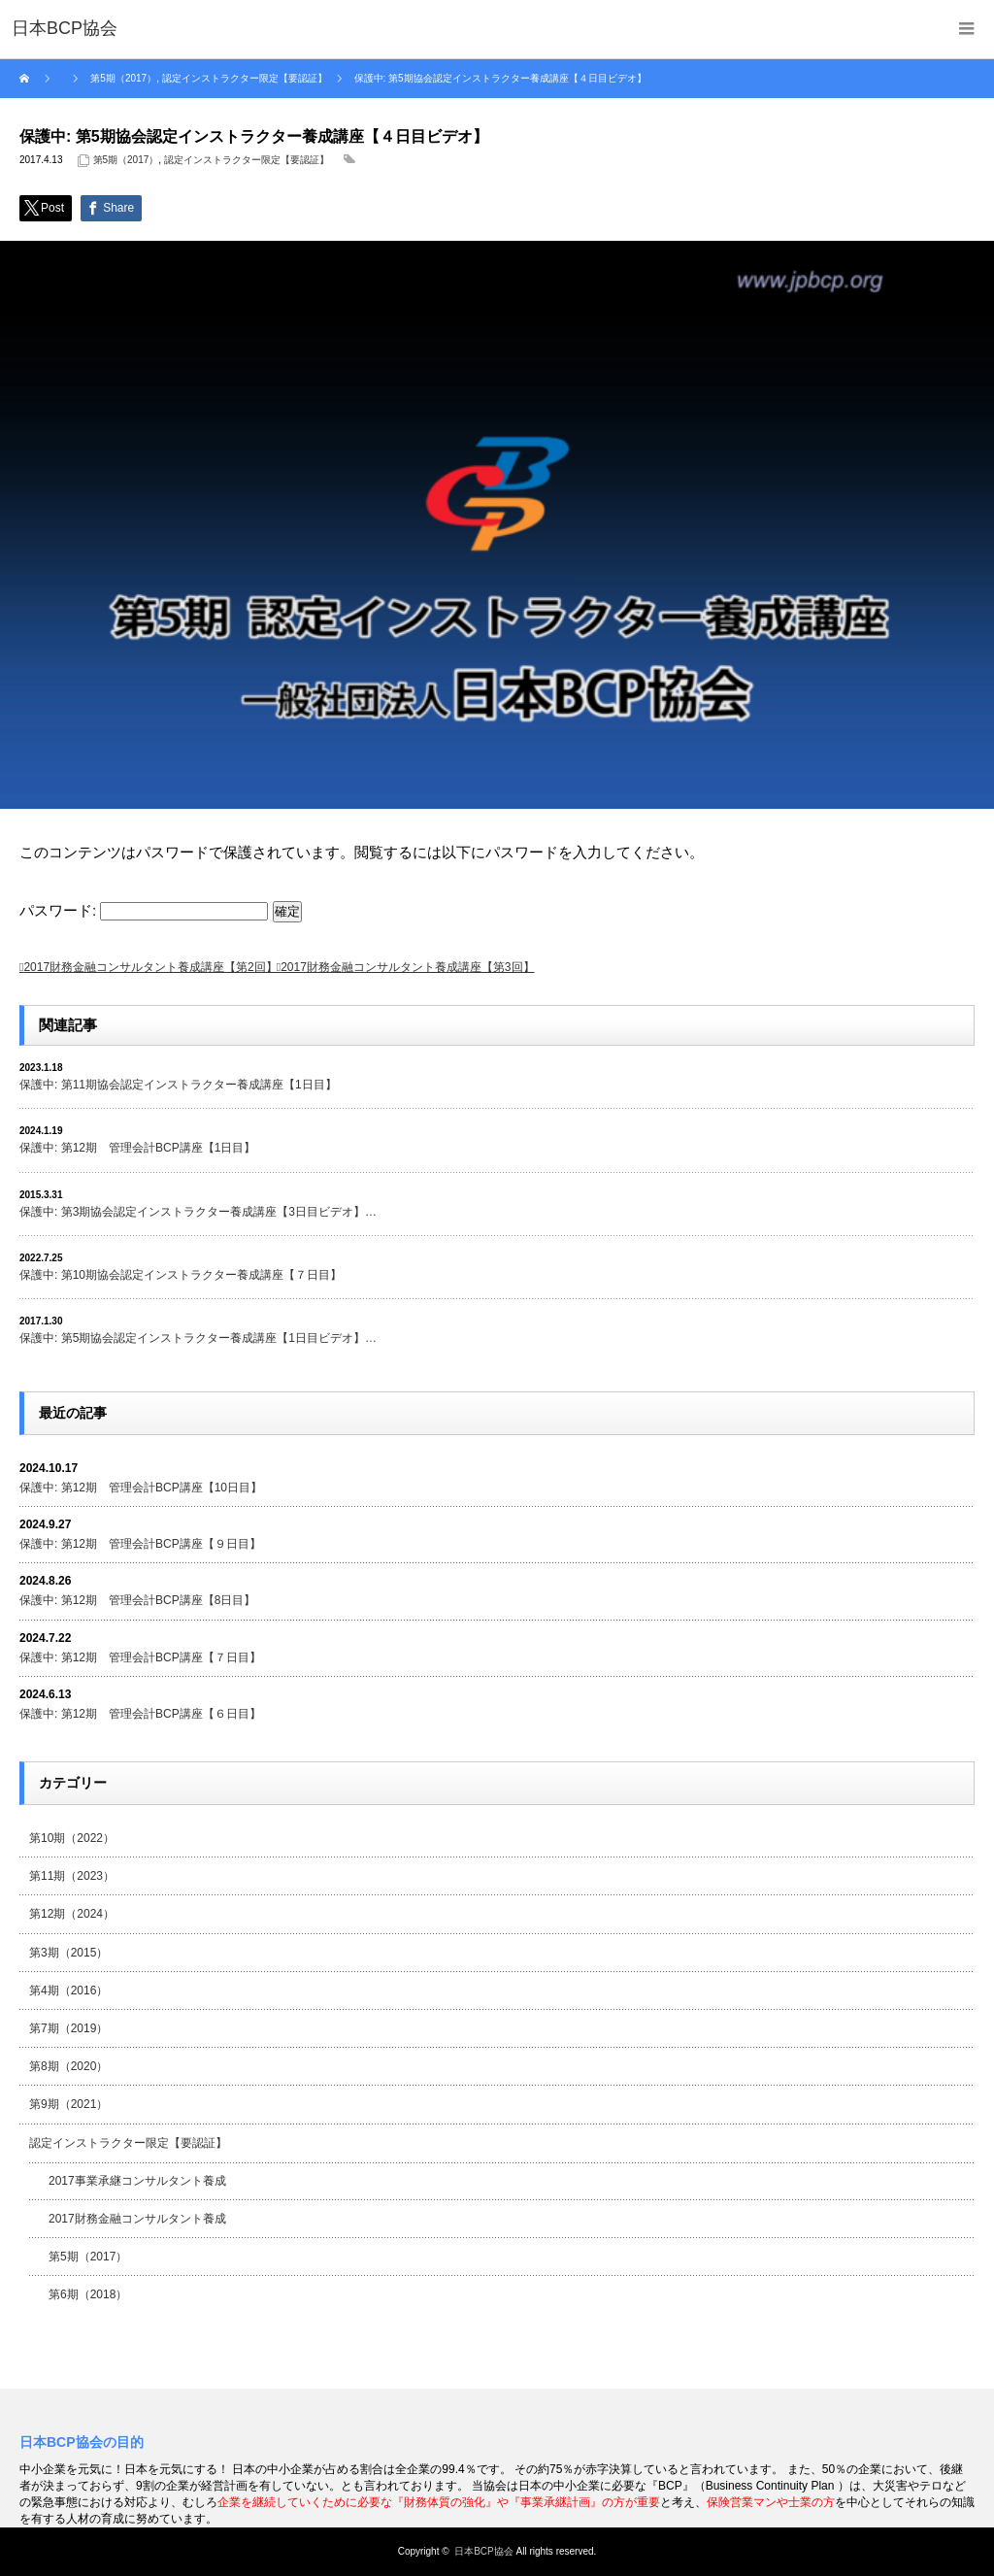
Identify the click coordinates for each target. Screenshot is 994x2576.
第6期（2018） (88, 2294)
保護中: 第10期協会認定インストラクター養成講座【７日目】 (180, 1275)
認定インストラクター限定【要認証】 (246, 159)
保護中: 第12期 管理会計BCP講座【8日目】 (137, 1600)
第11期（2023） (72, 1876)
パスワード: (143, 910)
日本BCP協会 (484, 2551)
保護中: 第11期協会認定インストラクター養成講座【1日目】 (178, 1084)
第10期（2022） (72, 1838)
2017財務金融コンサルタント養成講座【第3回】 (407, 967)
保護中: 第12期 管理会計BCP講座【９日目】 (140, 1544)
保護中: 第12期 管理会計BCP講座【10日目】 (140, 1487)
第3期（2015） (68, 1952)
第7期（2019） (68, 2028)
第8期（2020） (68, 2066)
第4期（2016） (68, 1990)
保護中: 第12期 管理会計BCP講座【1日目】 (137, 1147)
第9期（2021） (68, 2104)
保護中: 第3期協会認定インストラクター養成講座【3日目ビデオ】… (198, 1212)
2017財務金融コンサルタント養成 (137, 2218)
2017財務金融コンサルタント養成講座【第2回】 (150, 967)
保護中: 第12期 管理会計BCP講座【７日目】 (140, 1657)
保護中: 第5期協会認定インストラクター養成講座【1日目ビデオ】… (198, 1338)
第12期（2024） (72, 1914)
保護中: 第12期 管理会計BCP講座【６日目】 (140, 1714)
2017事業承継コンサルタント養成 (137, 2181)
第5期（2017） (126, 159)
